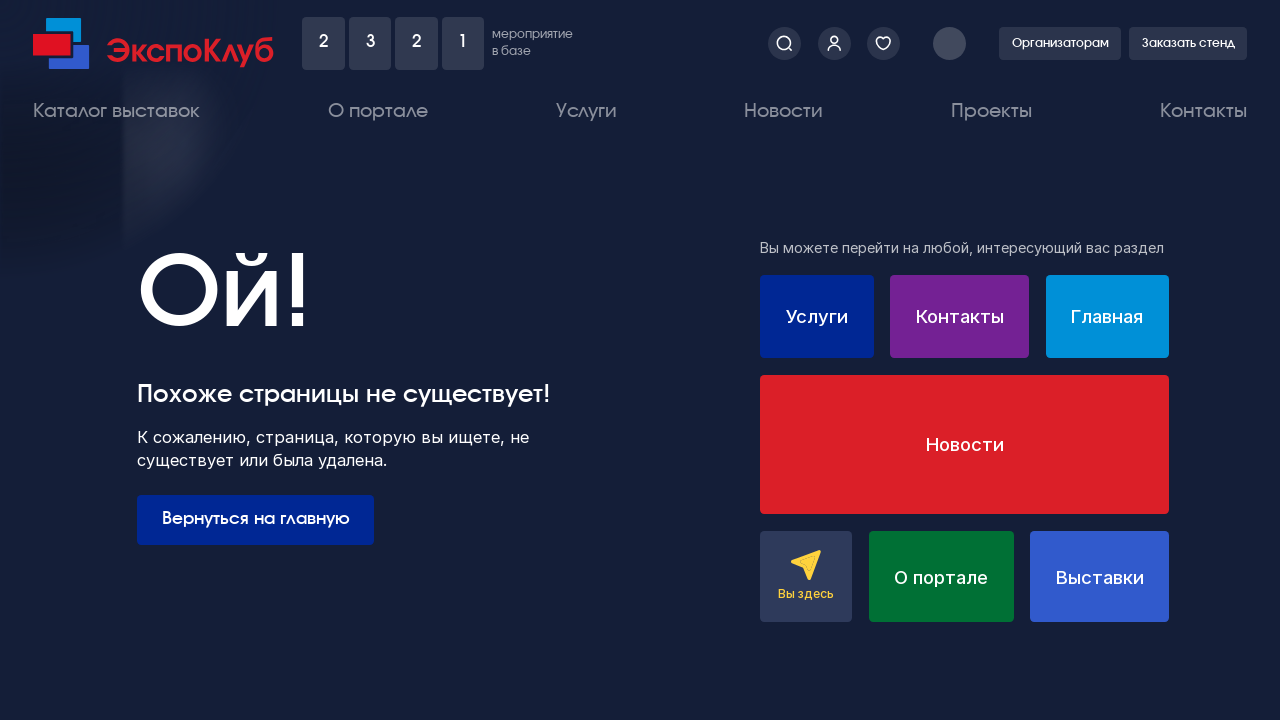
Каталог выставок (116, 111)
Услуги (586, 111)
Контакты (1203, 111)
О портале (378, 111)
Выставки (1100, 577)
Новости (783, 111)
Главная (1107, 316)
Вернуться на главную (256, 519)
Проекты (991, 111)
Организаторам (1060, 43)
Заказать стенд (1188, 43)
